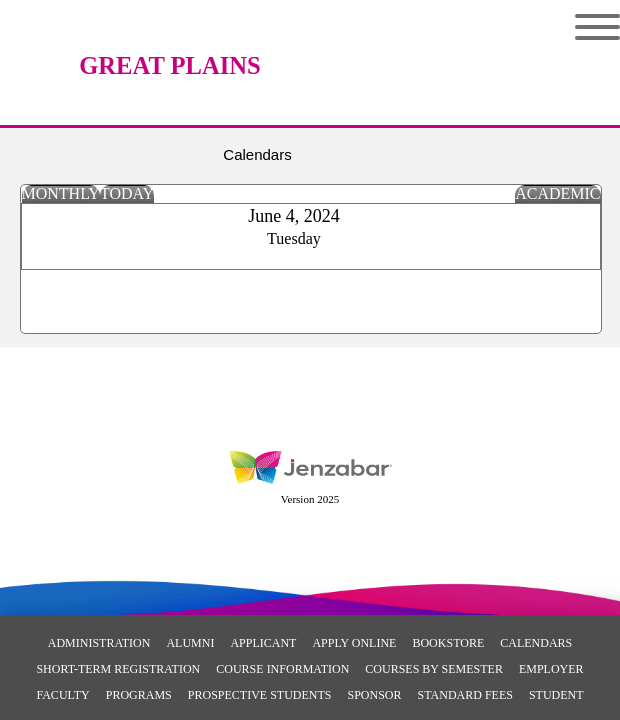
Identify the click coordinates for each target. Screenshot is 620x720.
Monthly (61, 193)
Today (127, 193)
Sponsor (374, 695)
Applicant (263, 643)
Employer (551, 669)
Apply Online (354, 643)
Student (556, 695)
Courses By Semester (434, 669)
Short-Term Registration (118, 669)
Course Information (282, 669)
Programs (139, 695)
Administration (99, 643)
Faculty (62, 695)
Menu (597, 27)
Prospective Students (260, 695)
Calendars (536, 643)
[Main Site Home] (170, 35)
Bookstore (448, 643)
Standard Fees (465, 695)
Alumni (190, 643)
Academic (557, 193)
